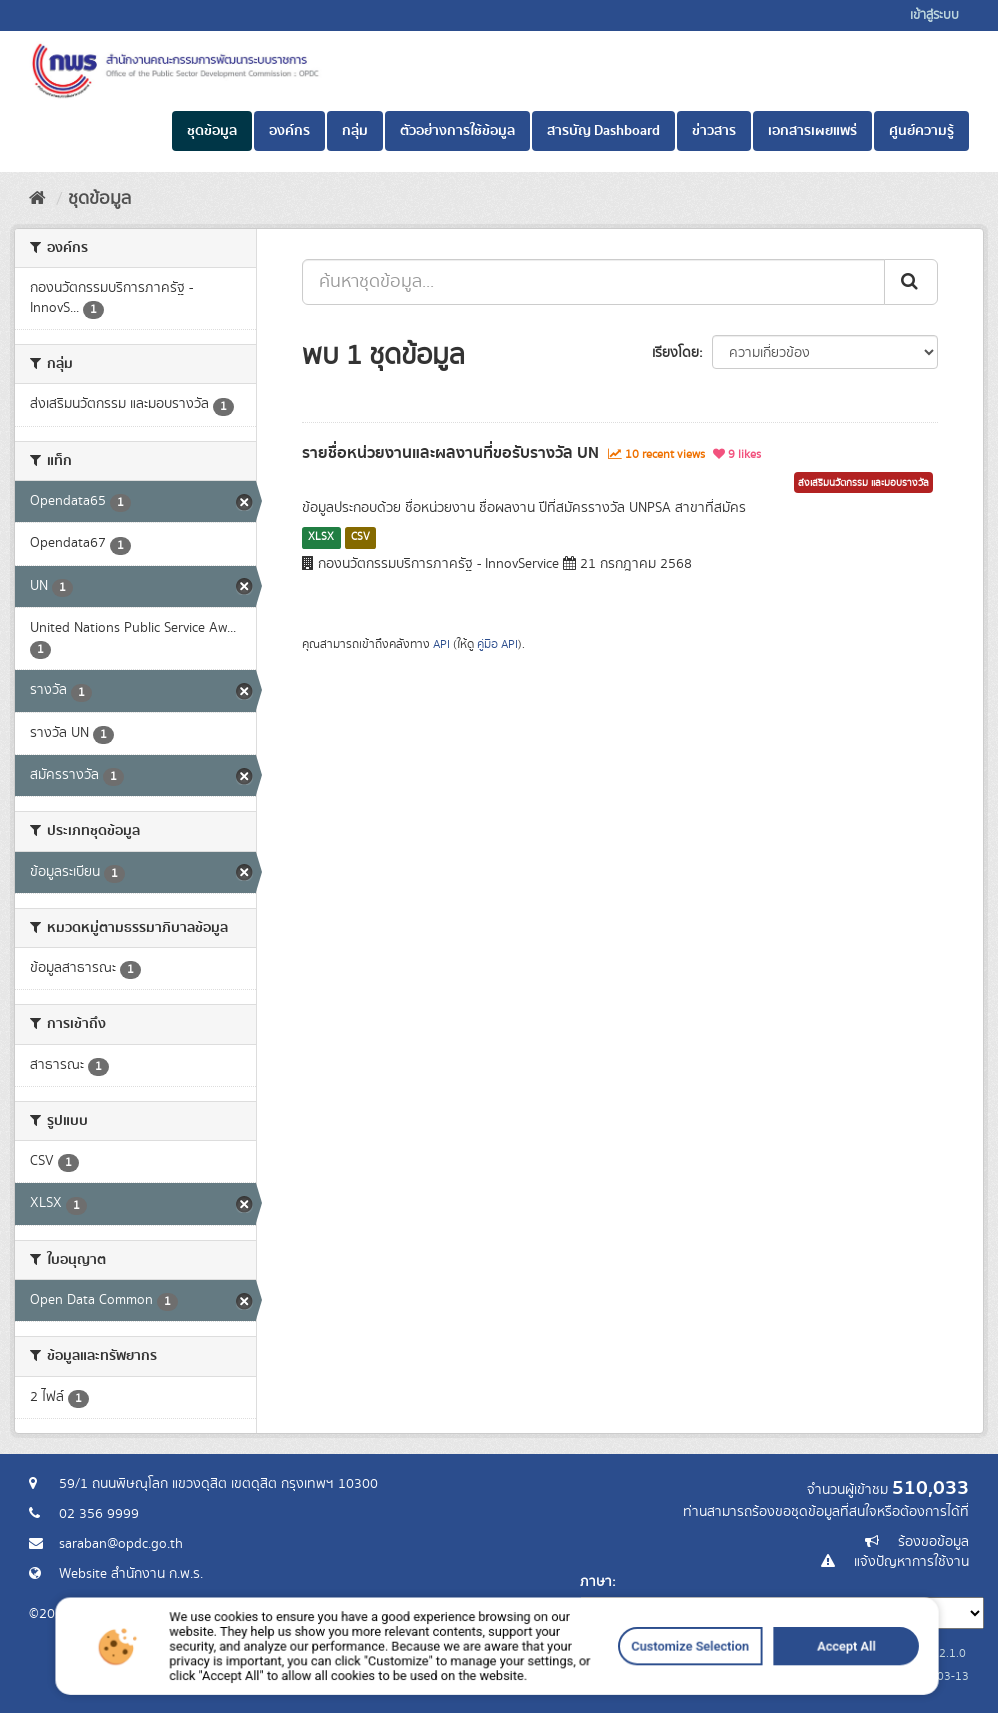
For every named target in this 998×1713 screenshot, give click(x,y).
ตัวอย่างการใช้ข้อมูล (457, 131)
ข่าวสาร (714, 131)
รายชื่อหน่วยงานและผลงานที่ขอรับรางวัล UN (450, 453)
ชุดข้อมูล (212, 131)
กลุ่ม (355, 131)
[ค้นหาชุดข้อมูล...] (593, 282)
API (441, 644)
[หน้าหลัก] (37, 199)
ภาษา (596, 1582)
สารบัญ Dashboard (603, 131)
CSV (360, 537)
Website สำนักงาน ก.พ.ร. (131, 1574)
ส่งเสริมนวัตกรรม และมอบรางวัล (863, 483)
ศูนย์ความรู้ (921, 131)
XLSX (321, 537)
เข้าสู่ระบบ (934, 15)
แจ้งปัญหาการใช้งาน (911, 1562)
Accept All (682, 1694)
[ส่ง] (911, 282)
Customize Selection (590, 1694)
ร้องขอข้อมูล (933, 1542)
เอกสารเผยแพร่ (812, 131)
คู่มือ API (497, 644)
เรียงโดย (675, 353)
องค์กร (289, 131)
